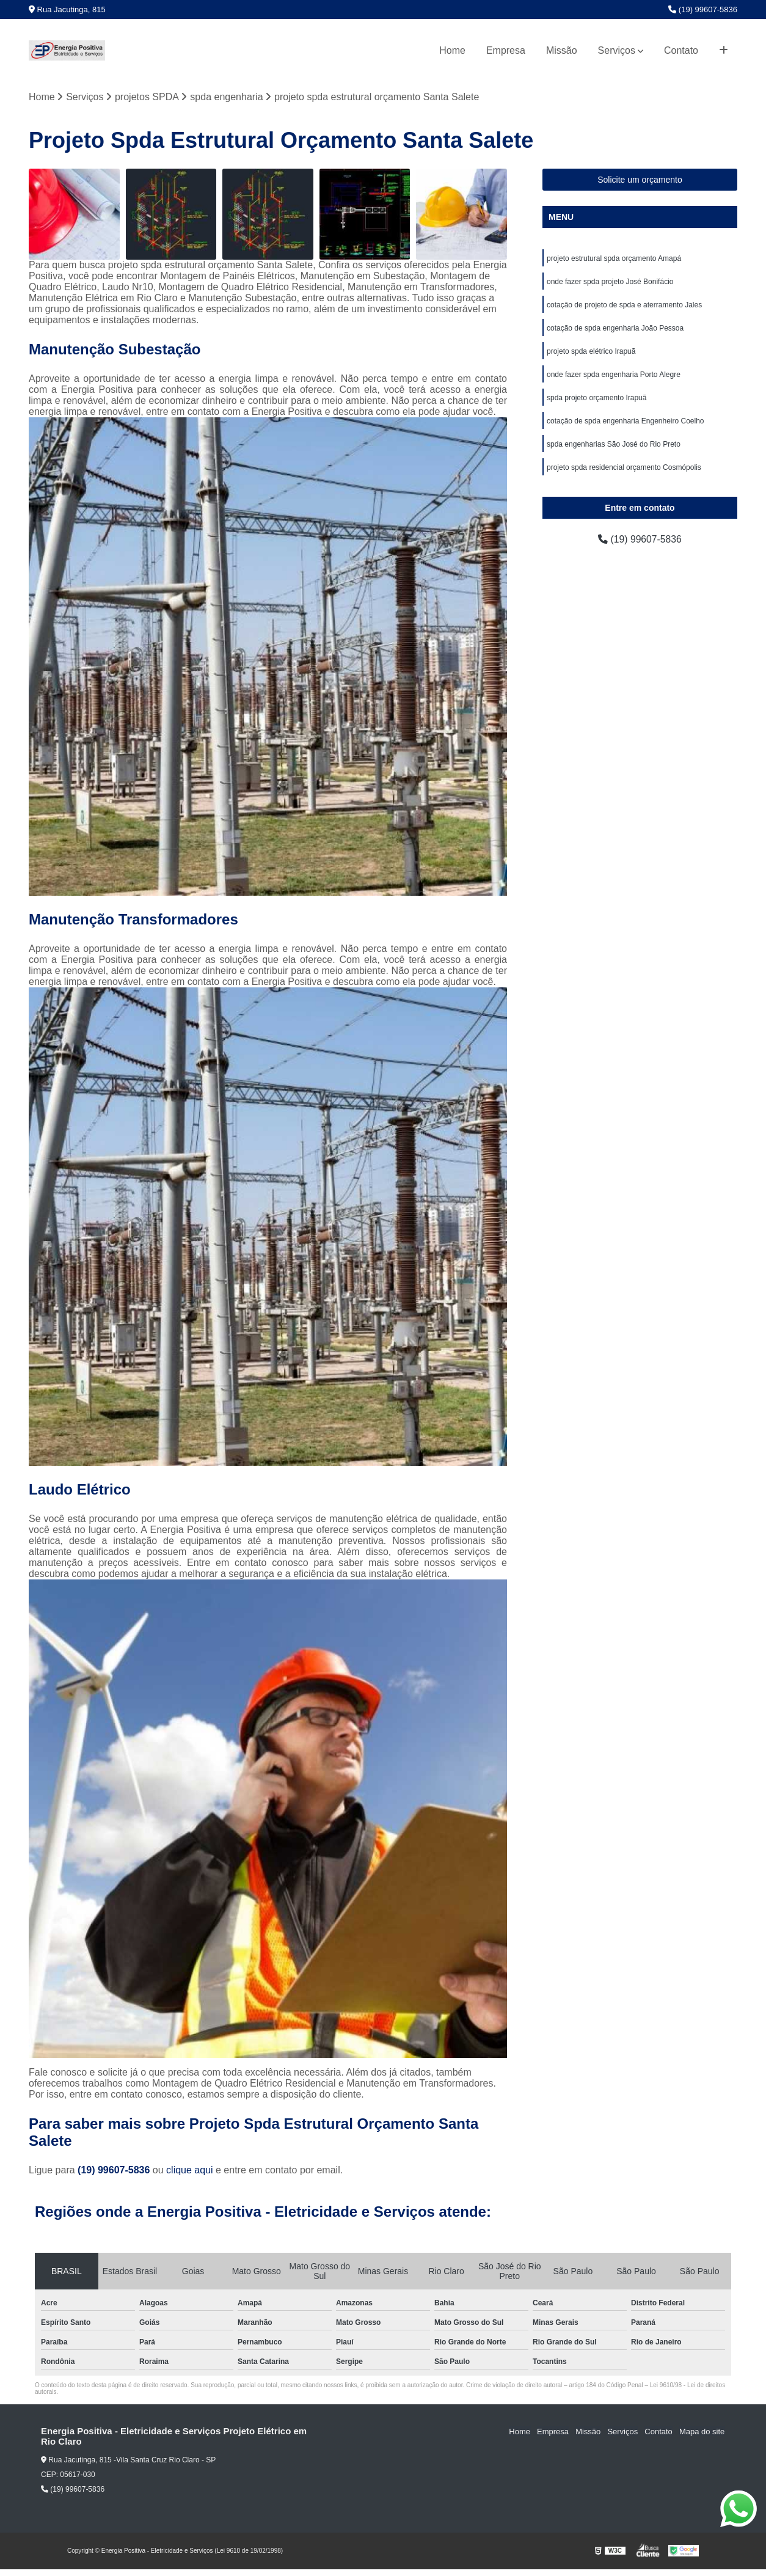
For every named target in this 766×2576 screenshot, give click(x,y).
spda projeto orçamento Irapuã (596, 397)
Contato (681, 50)
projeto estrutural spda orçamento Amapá (614, 258)
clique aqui (189, 2170)
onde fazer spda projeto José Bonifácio (610, 281)
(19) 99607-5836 (702, 9)
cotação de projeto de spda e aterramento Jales (624, 305)
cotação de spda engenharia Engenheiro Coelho (625, 421)
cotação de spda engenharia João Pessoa (615, 328)
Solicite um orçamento (639, 180)
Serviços (616, 50)
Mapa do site (701, 2431)
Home (452, 50)
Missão (561, 50)
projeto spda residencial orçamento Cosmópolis (624, 467)
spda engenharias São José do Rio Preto (613, 444)
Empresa (505, 50)
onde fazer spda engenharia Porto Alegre (613, 374)
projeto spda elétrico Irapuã (591, 351)
